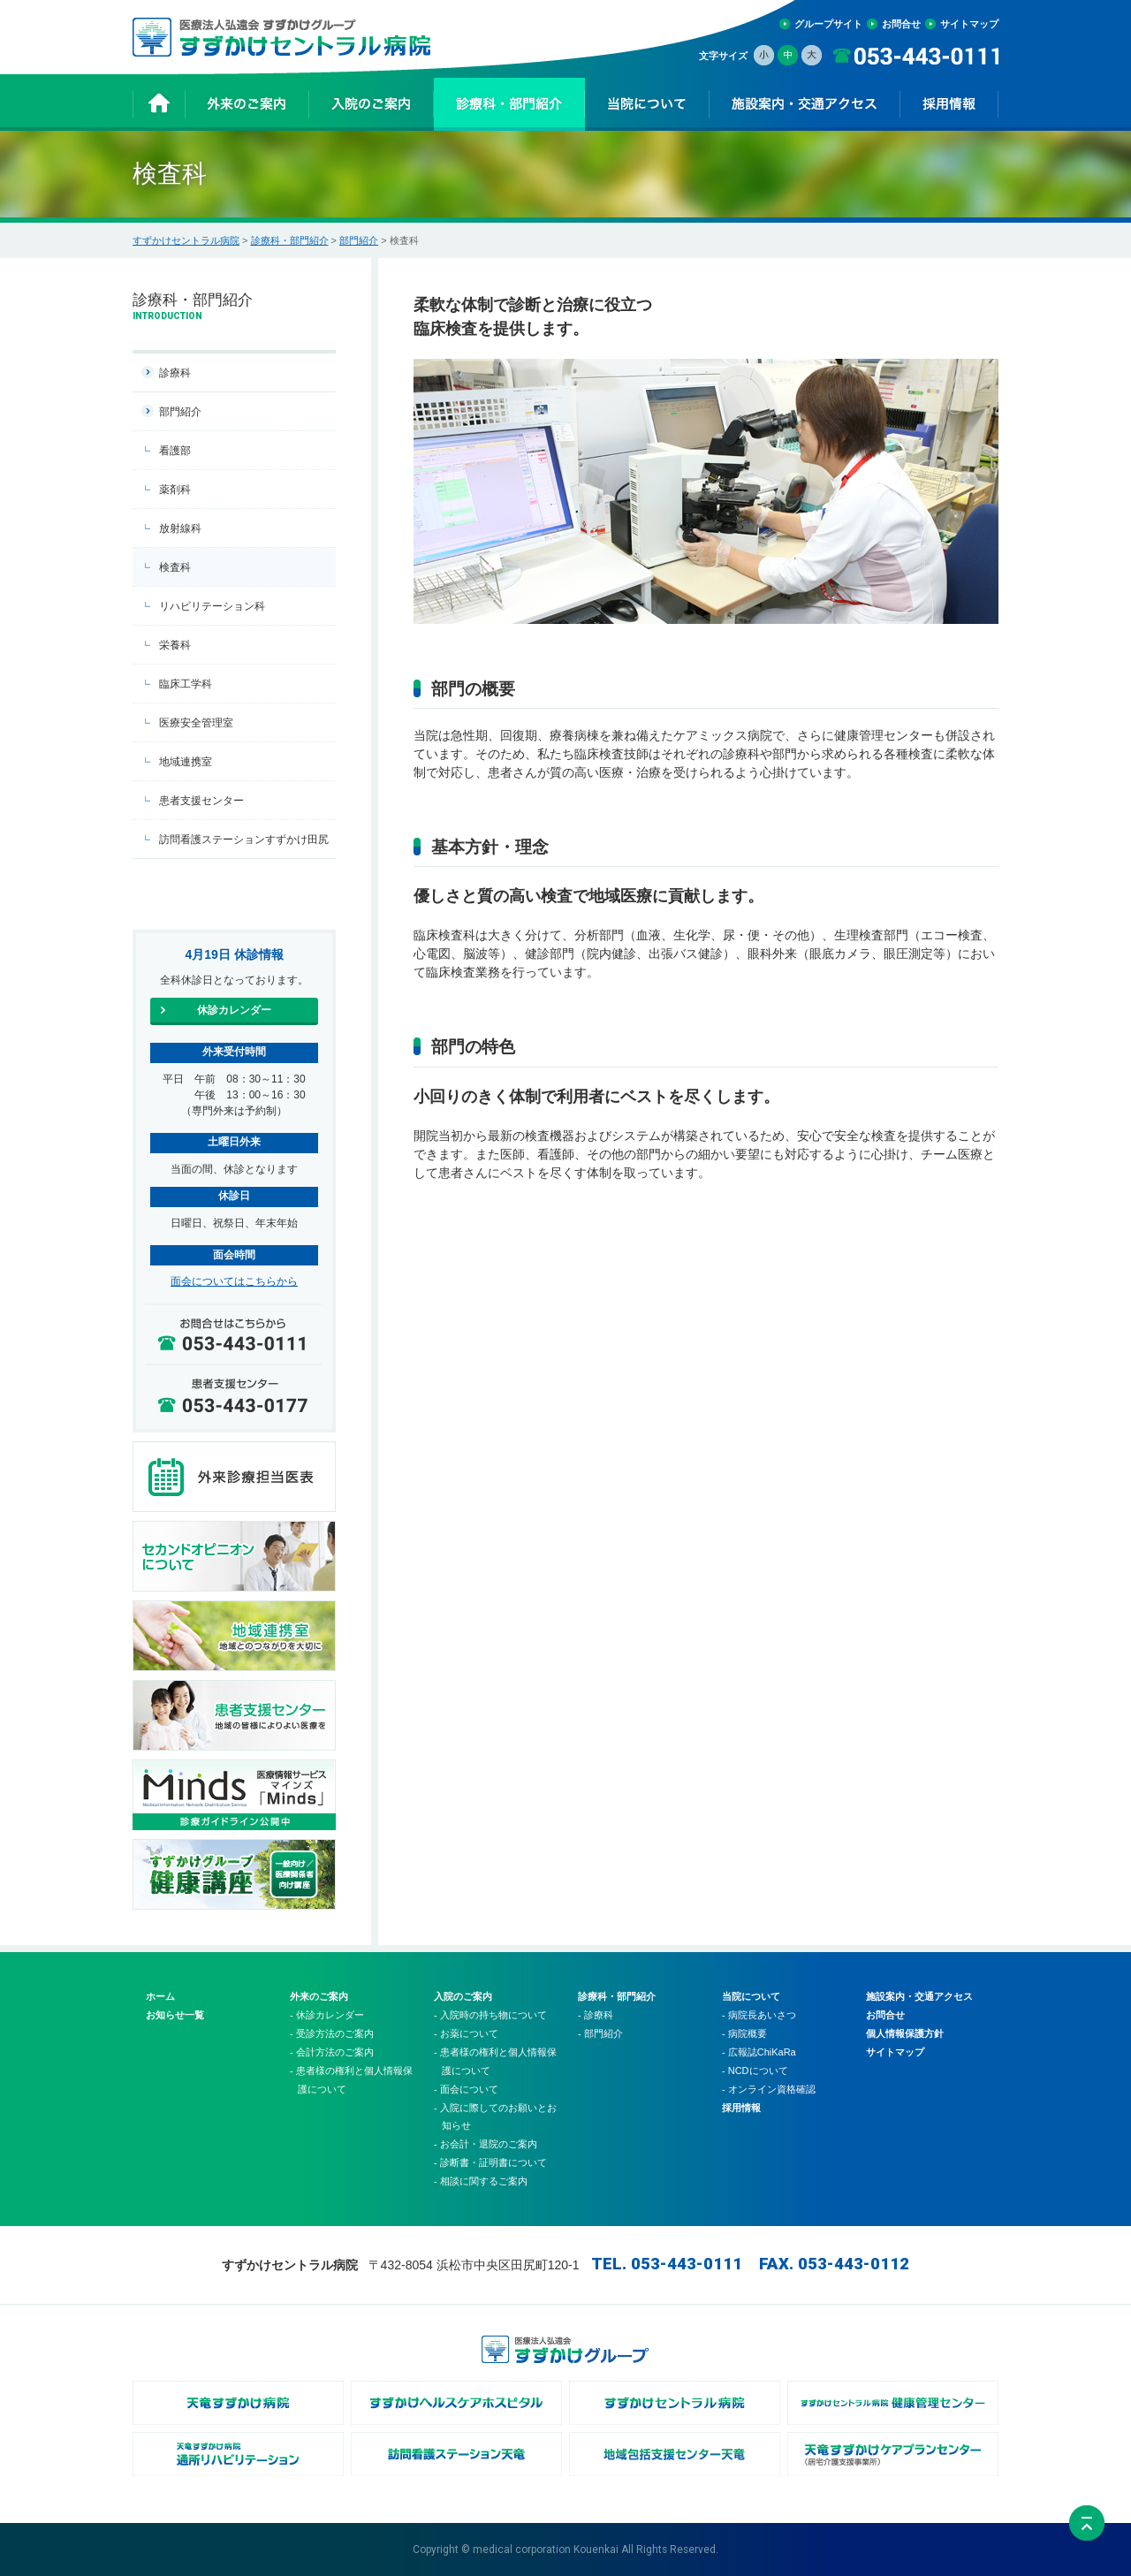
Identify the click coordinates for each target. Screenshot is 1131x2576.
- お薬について (466, 2033)
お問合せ (901, 24)
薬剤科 (175, 489)
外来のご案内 (319, 1996)
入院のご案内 (463, 1996)
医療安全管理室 (196, 723)
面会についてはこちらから (234, 1281)
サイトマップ (969, 24)
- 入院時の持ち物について (490, 2015)
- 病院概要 (744, 2033)
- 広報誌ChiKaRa (759, 2052)
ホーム (160, 1996)
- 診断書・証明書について (490, 2162)
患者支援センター (201, 800)
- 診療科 (595, 2015)
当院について (751, 1996)
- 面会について (466, 2089)
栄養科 (175, 645)
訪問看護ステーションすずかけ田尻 (244, 839)
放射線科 (180, 528)
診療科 (175, 373)
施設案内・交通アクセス (919, 1996)
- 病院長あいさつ (759, 2015)
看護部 (175, 451)
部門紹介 (358, 240)
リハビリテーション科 (212, 606)
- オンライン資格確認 (769, 2089)
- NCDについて (755, 2070)
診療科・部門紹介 (290, 240)
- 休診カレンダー (327, 2015)
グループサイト (828, 24)
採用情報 (741, 2107)
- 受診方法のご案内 (332, 2033)
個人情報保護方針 (905, 2033)
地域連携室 (185, 762)
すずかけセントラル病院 (186, 240)
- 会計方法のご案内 (332, 2052)
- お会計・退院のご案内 (485, 2144)
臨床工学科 (185, 684)
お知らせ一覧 (175, 2015)
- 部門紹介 (600, 2033)
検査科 (175, 567)
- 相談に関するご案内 (481, 2181)
